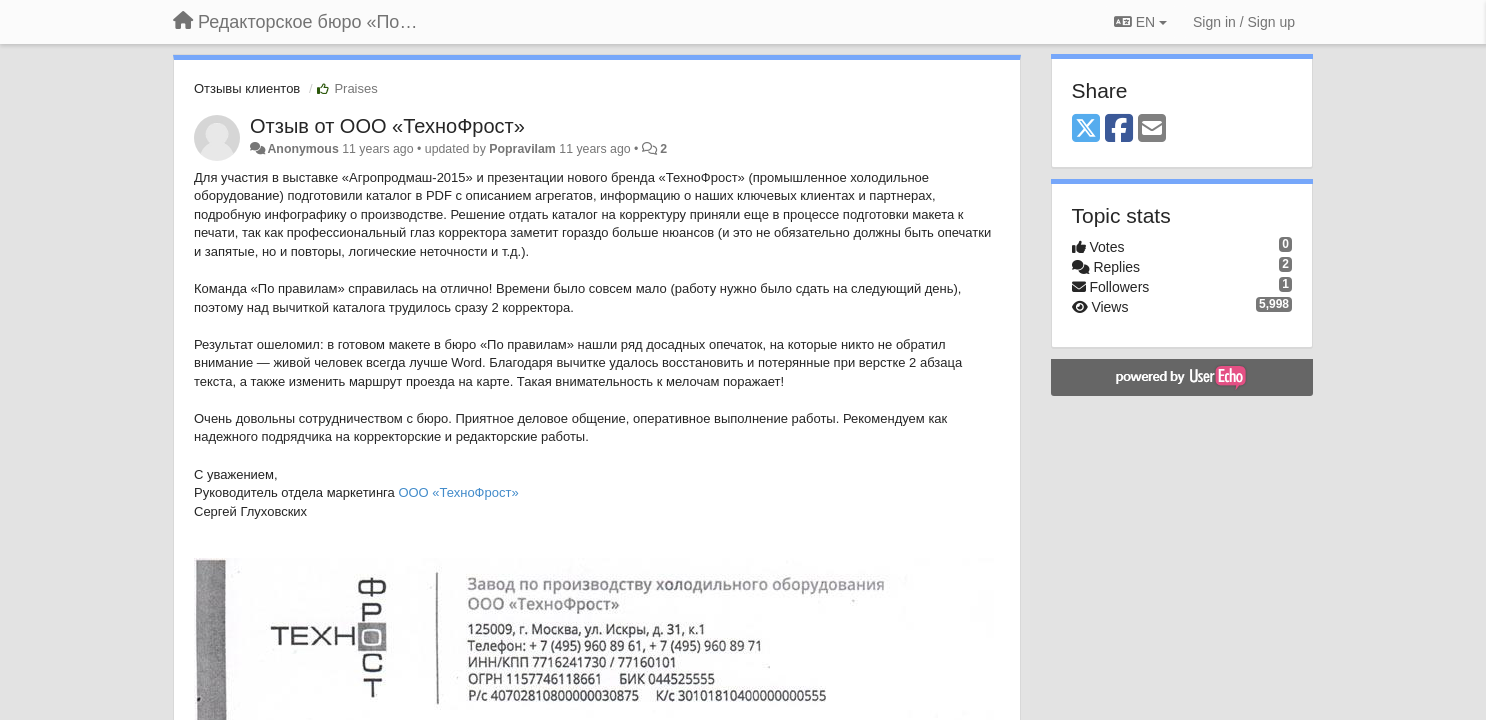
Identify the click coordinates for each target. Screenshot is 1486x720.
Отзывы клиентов (247, 88)
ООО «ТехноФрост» (458, 492)
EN (1140, 22)
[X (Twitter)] (1086, 129)
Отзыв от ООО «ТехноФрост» (387, 126)
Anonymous (302, 149)
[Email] (1152, 129)
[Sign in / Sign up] (1244, 22)
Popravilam (522, 149)
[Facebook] (1119, 129)
